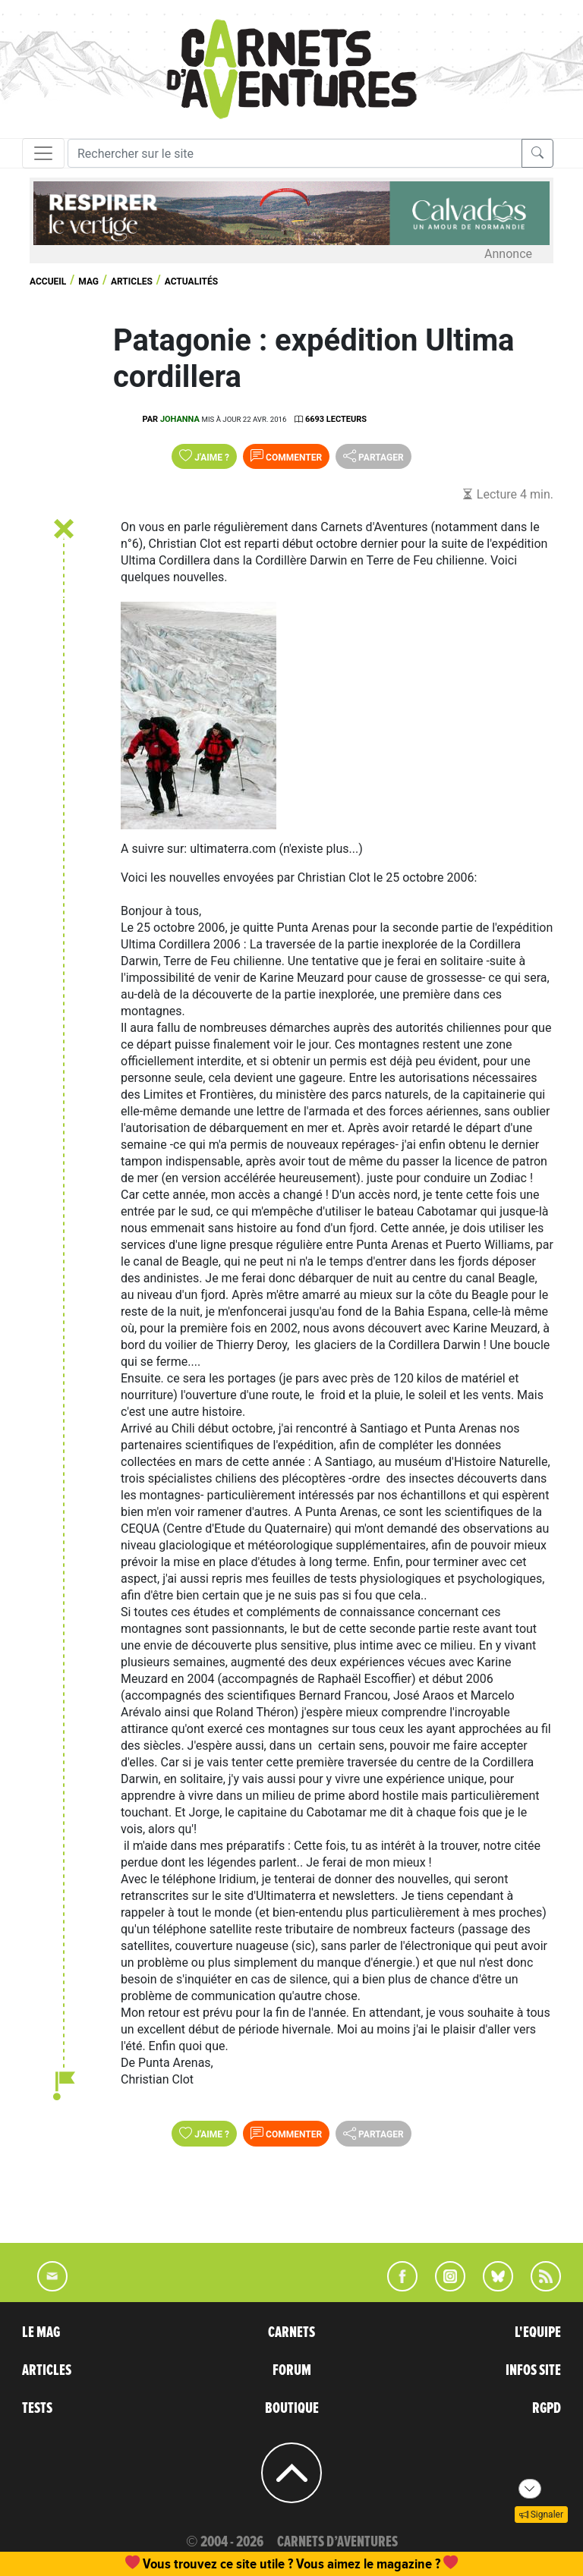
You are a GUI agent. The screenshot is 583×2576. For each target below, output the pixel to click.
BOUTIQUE (292, 2408)
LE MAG (41, 2332)
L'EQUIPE (538, 2332)
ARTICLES (46, 2370)
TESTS (37, 2408)
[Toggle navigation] (43, 153)
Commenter (286, 456)
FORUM (292, 2370)
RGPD (546, 2408)
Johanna (180, 419)
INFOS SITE (533, 2370)
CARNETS (291, 2332)
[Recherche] (295, 153)
